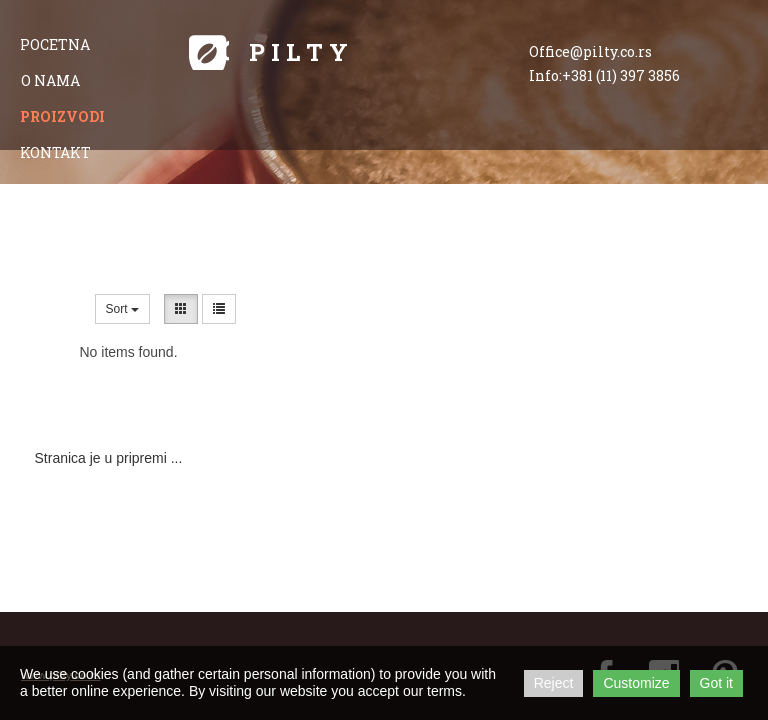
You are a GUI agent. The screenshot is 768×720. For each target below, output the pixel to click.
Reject (554, 683)
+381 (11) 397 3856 (621, 75)
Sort (122, 309)
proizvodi (62, 116)
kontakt (55, 152)
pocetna (55, 44)
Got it (716, 683)
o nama (50, 80)
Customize (636, 683)
